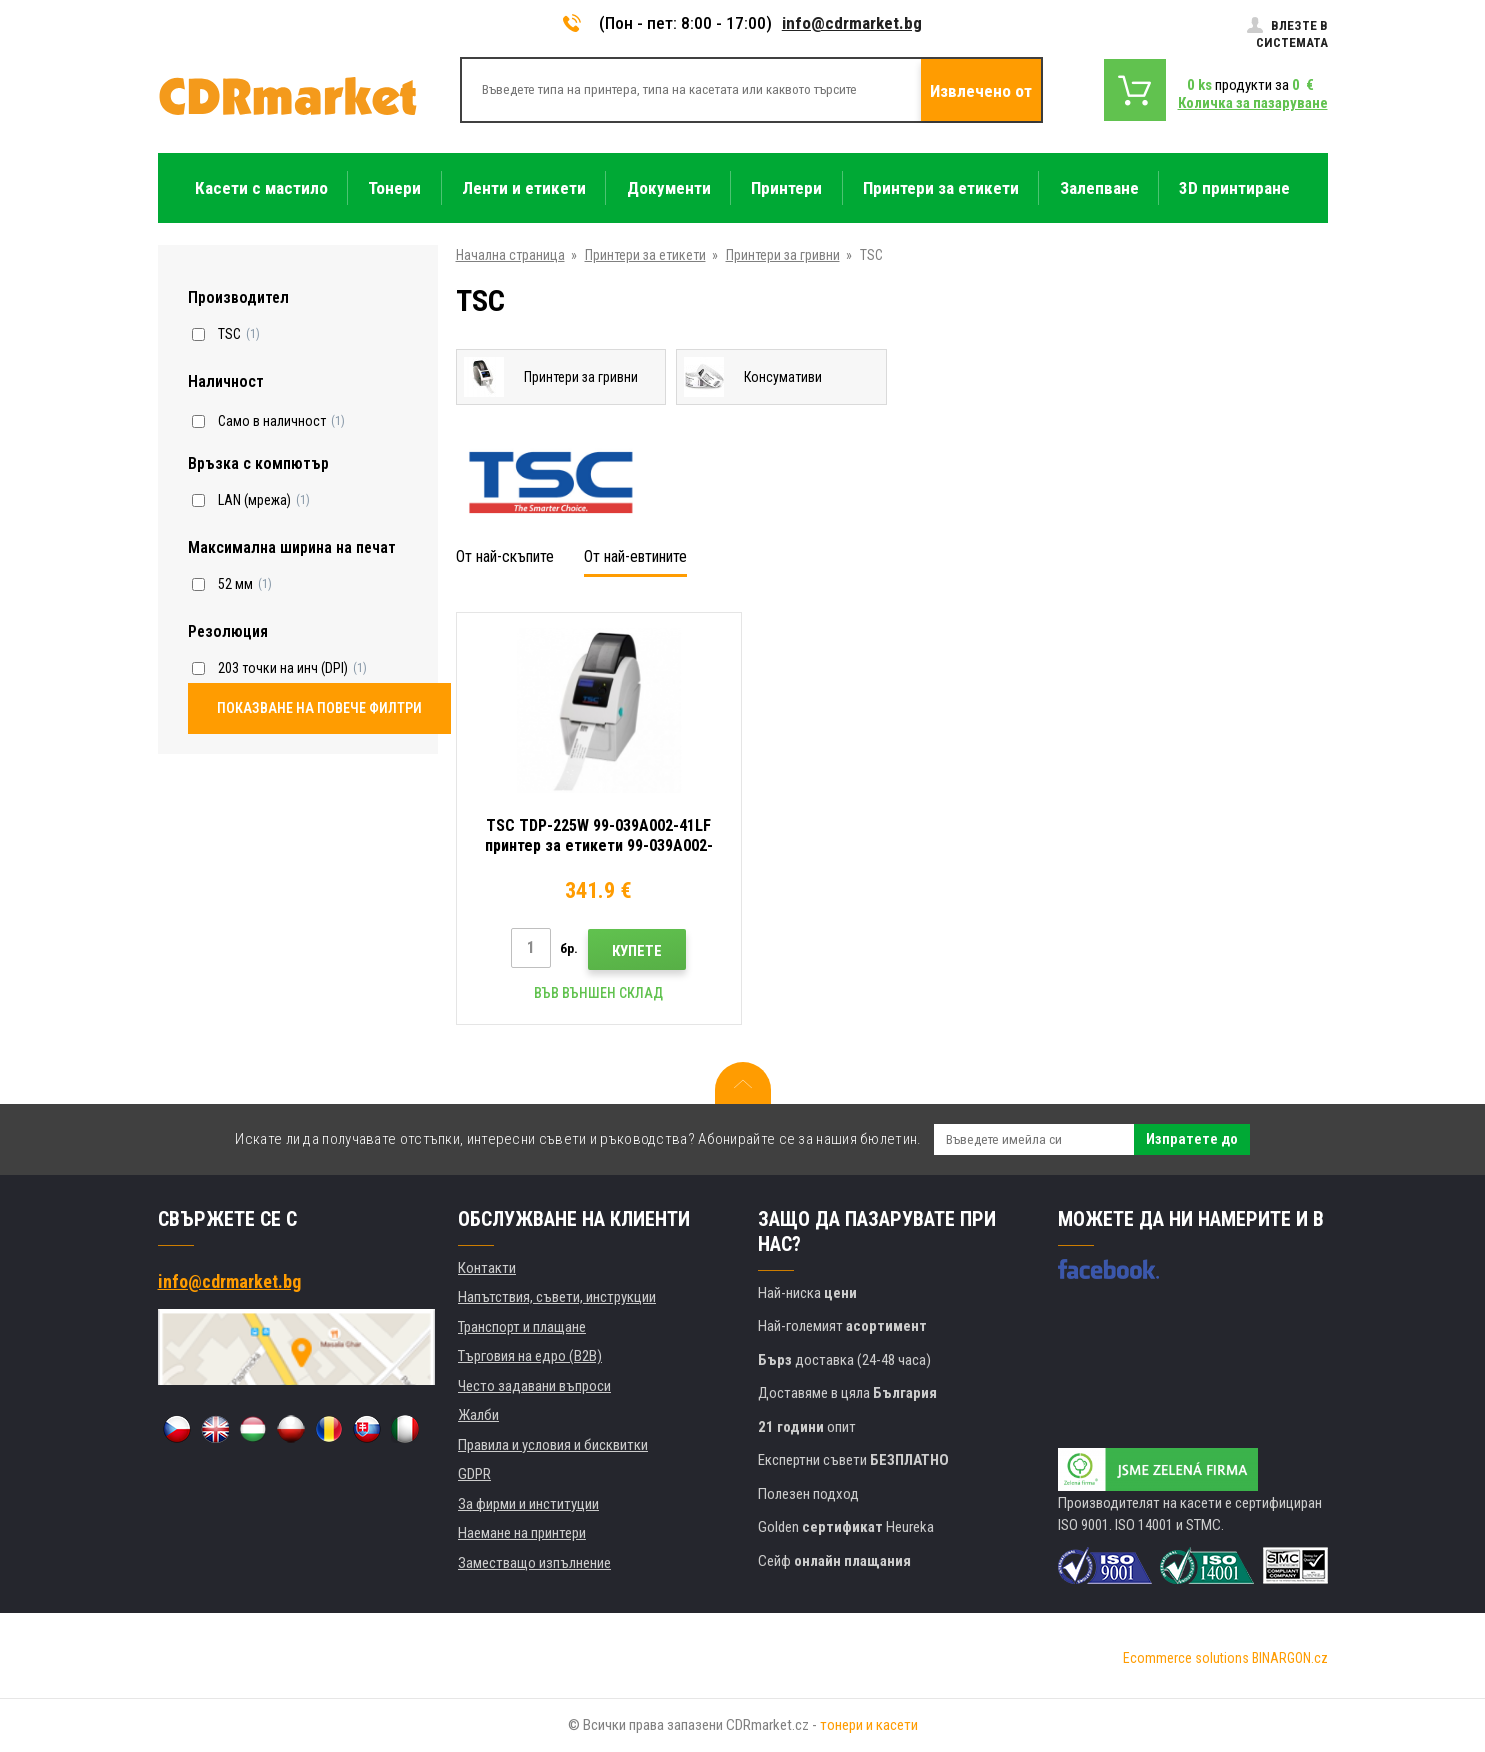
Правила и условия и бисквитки (553, 1445)
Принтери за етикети (645, 255)
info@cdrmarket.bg (852, 23)
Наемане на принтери (522, 1533)
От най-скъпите (505, 556)
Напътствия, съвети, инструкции (557, 1297)
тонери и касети (869, 1725)
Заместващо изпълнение (534, 1563)
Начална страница (510, 255)
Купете (637, 951)
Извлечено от (981, 91)
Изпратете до (1192, 1139)
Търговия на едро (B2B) (530, 1356)
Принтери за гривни (783, 255)
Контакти (487, 1268)
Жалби (478, 1415)
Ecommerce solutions (1186, 1658)
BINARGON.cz (1290, 1658)
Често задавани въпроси (534, 1386)
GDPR (474, 1474)
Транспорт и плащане (522, 1327)
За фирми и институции (528, 1504)
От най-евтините (635, 556)
